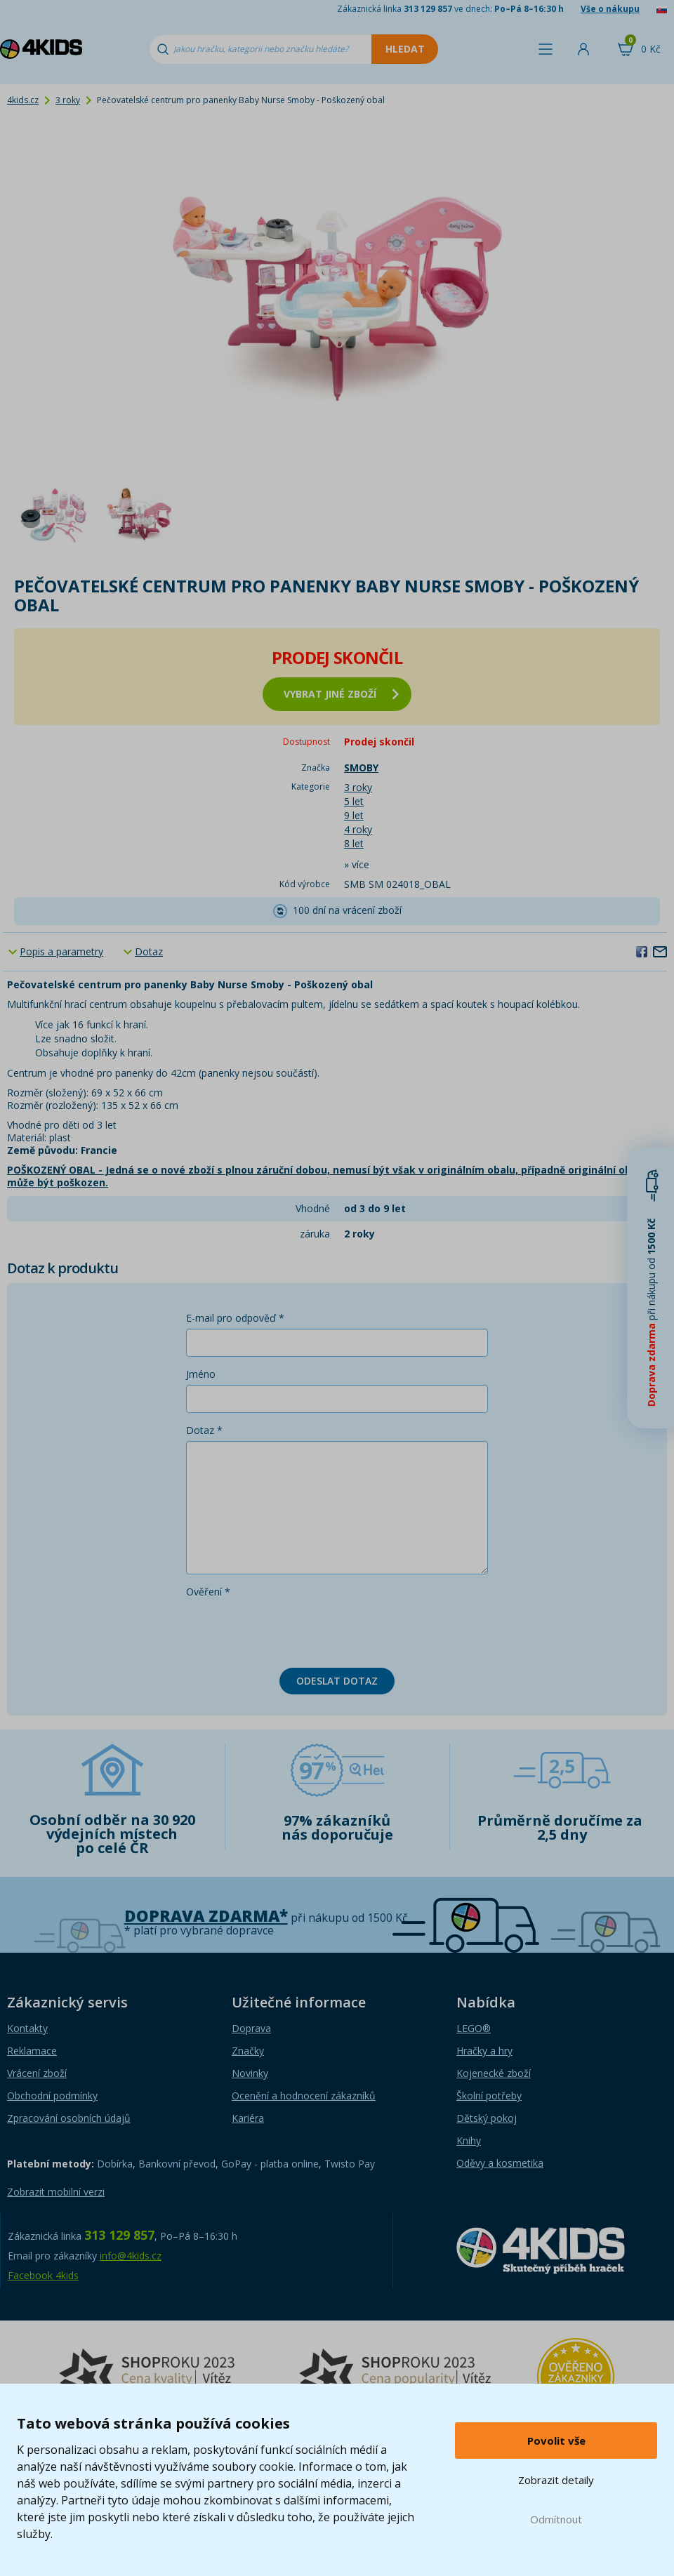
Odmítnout (556, 2519)
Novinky (250, 2073)
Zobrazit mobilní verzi (56, 2191)
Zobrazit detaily (556, 2480)
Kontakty (27, 2028)
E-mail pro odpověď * (235, 1317)
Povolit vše (556, 2441)
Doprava (251, 2028)
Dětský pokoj (486, 2118)
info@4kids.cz (130, 2255)
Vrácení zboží (37, 2073)
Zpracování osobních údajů (69, 2118)
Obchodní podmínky (52, 2095)
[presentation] (292, 1629)
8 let (354, 843)
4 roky (358, 829)
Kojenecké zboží (493, 2073)
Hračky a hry (484, 2050)
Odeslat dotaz (337, 1680)
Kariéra (248, 2118)
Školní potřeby (489, 2095)
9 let (354, 815)
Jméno (201, 1374)
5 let (354, 801)
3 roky (67, 100)
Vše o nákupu (610, 9)
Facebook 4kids (43, 2275)
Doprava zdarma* (206, 1916)
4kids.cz (23, 100)
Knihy (468, 2140)
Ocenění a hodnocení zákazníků (304, 2095)
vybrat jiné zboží (341, 694)
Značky (248, 2050)
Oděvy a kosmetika (499, 2163)
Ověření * (208, 1591)
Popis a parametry (61, 951)
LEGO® (473, 2028)
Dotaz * (204, 1430)
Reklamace (32, 2050)
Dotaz (149, 951)
